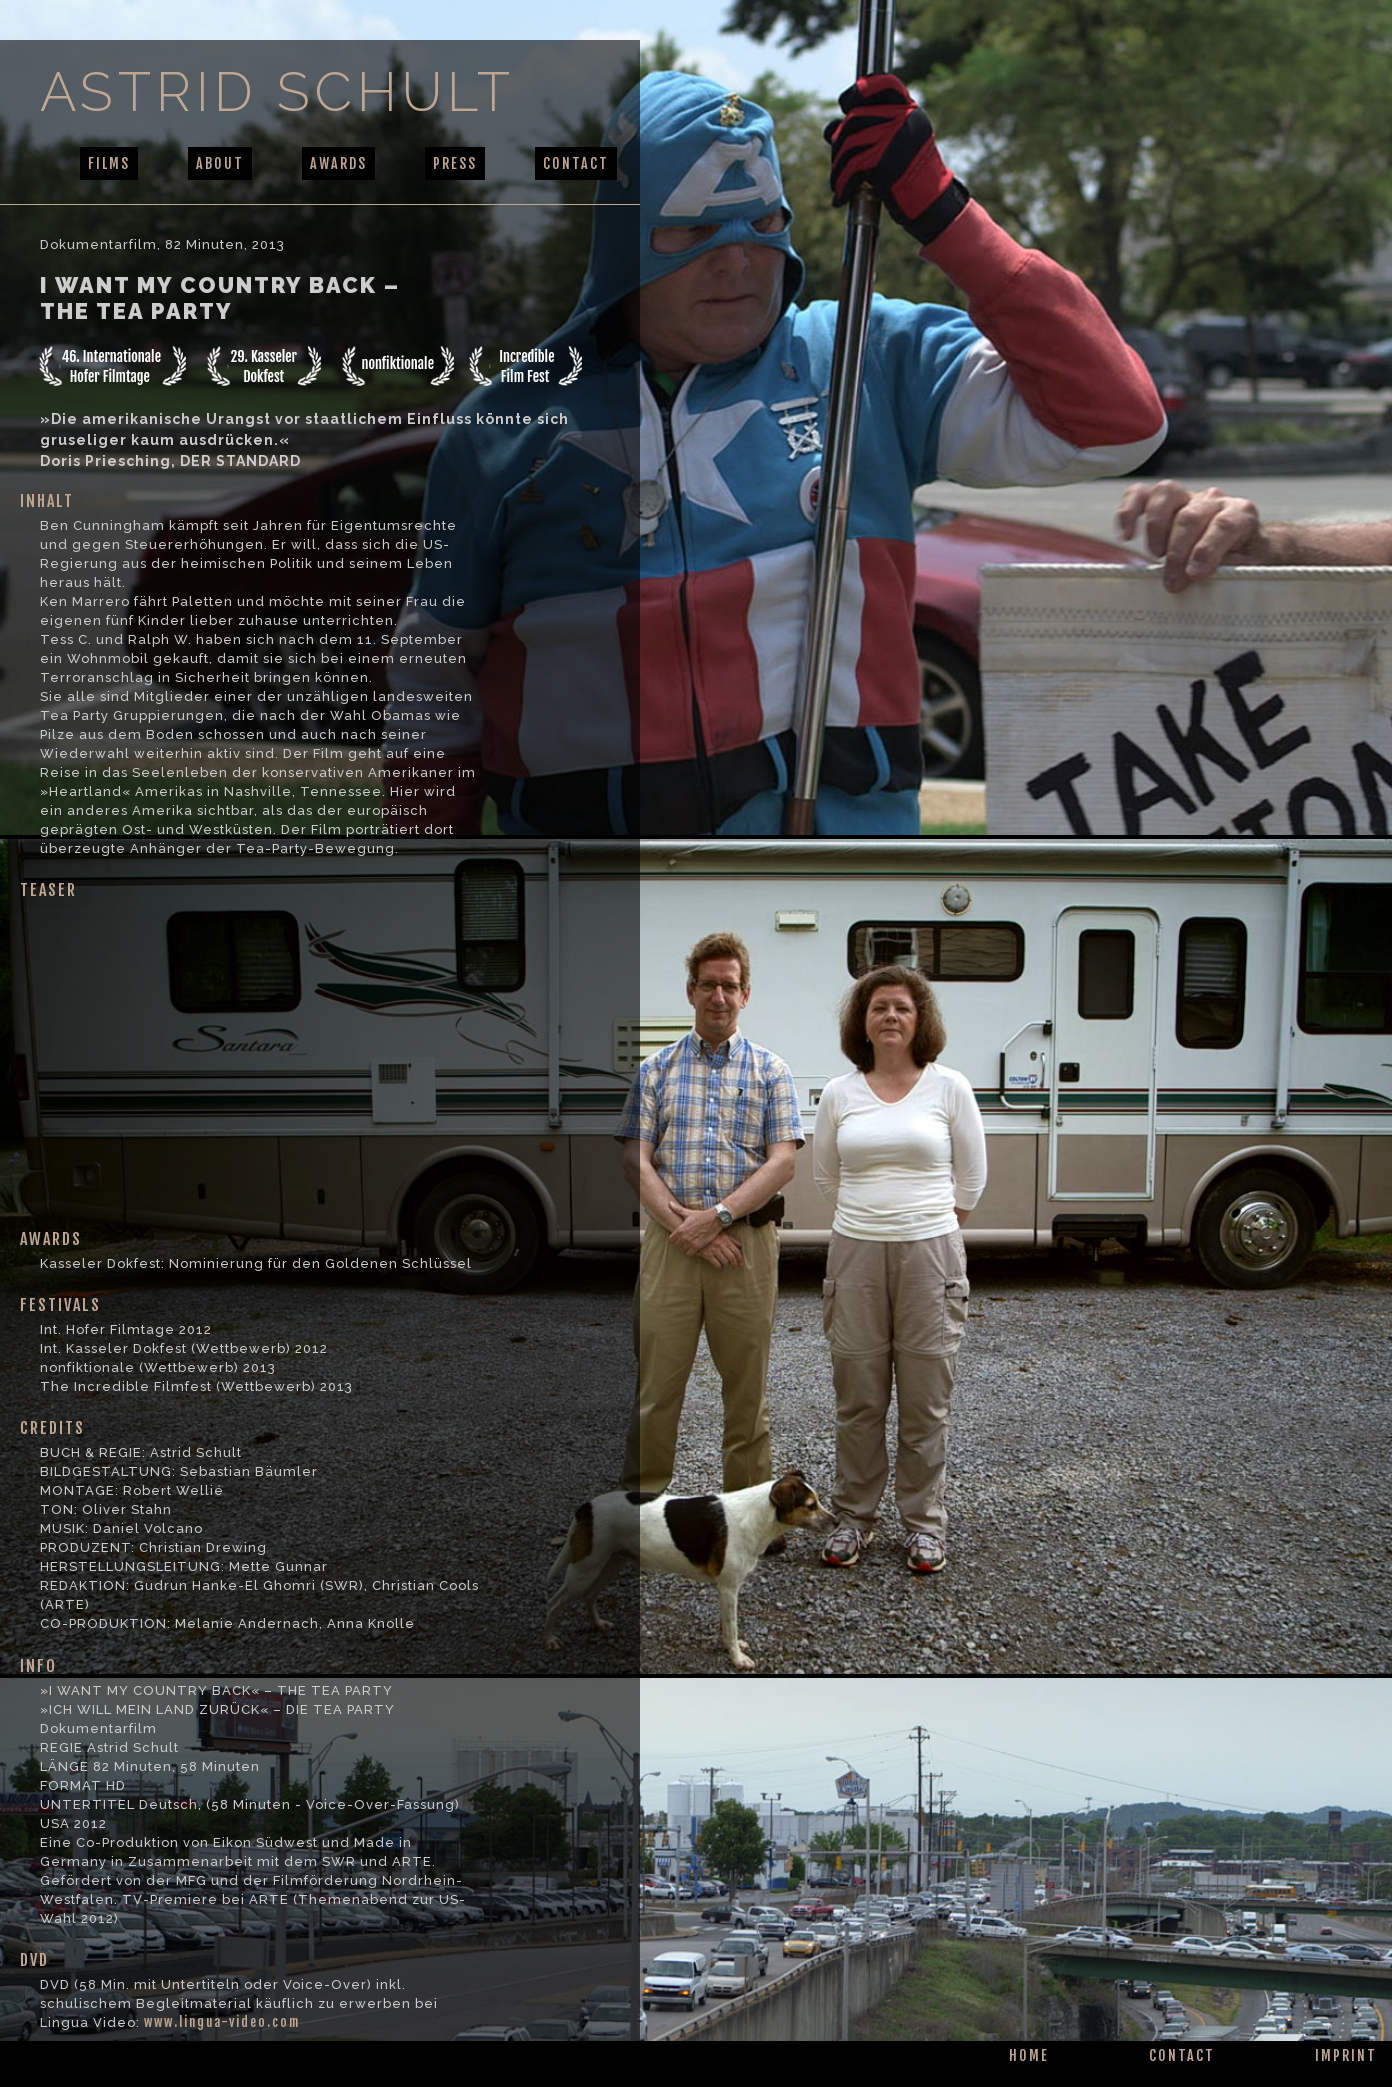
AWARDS (338, 163)
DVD (34, 1960)
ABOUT (220, 163)
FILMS (109, 163)
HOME (1029, 2055)
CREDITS (52, 1428)
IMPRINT (1346, 2055)
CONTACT (576, 163)
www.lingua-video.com (222, 2022)
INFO (38, 1666)
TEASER (48, 890)
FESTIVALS (60, 1305)
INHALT (47, 501)
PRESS (455, 163)
